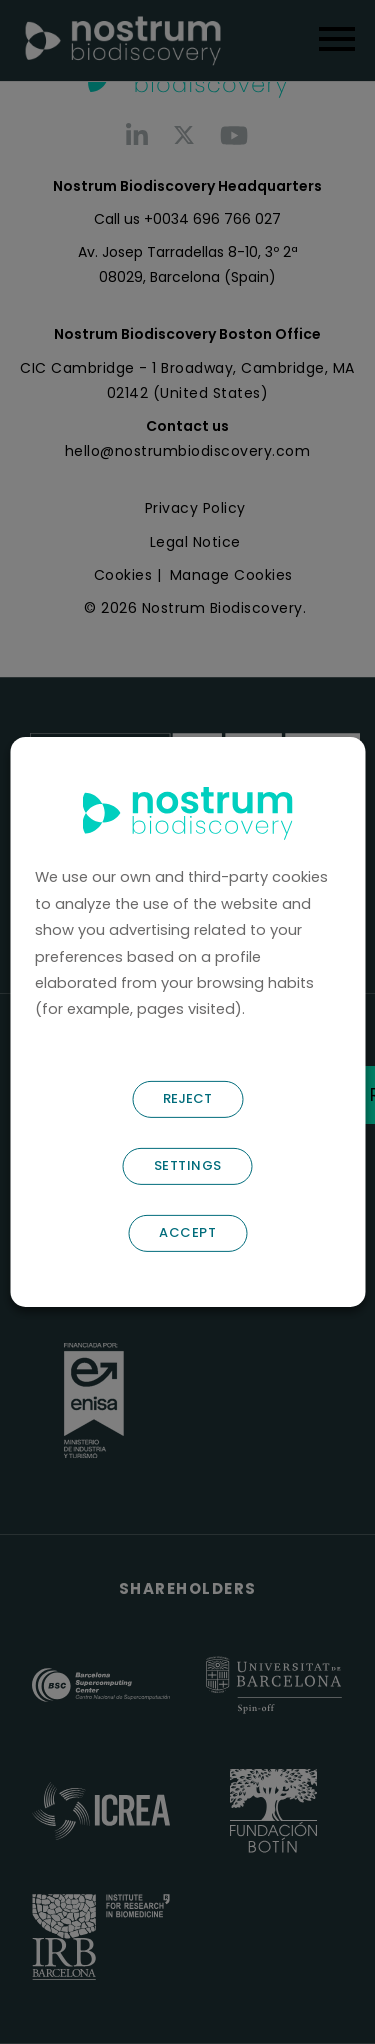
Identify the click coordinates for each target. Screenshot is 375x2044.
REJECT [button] (187, 1098)
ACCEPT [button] (187, 1232)
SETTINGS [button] (188, 1165)
